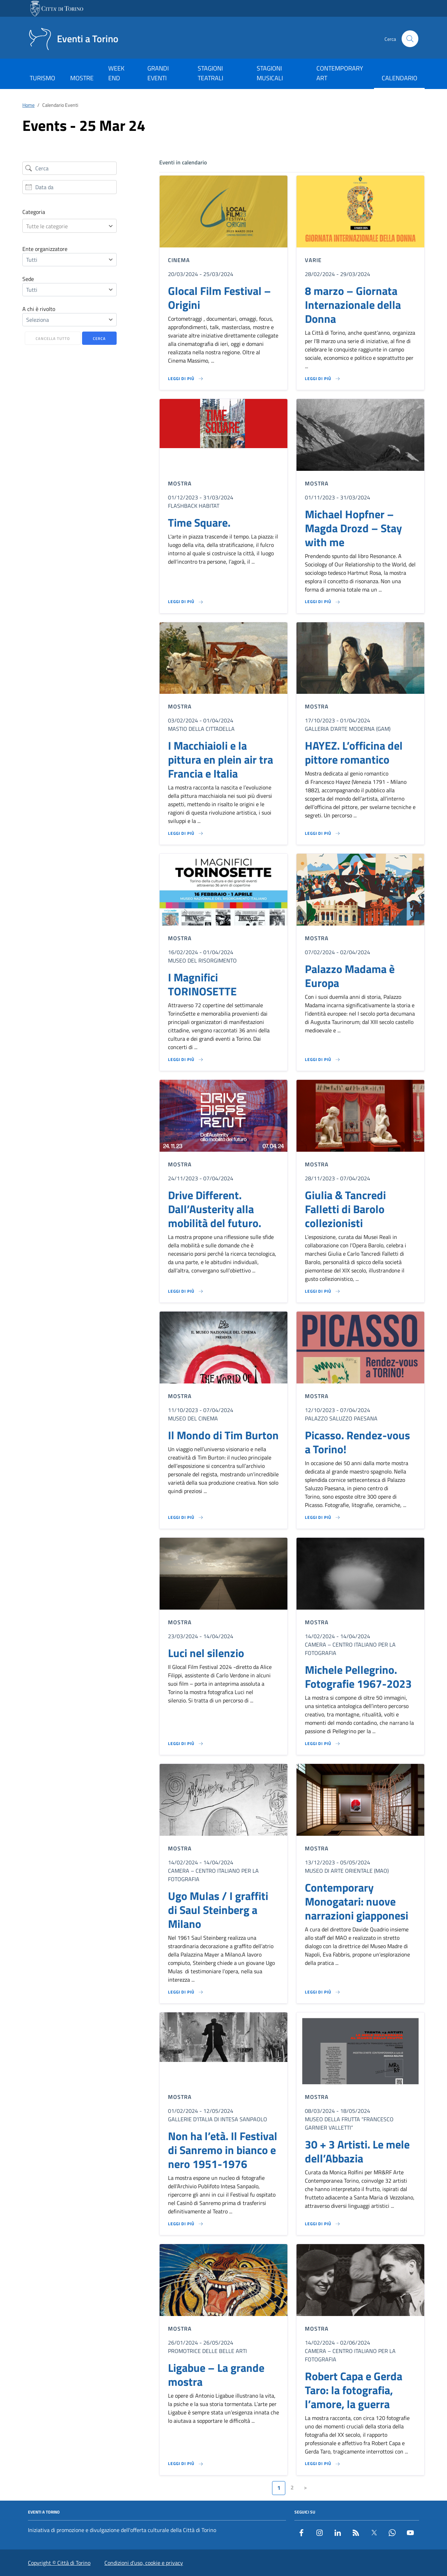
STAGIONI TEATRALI (210, 73)
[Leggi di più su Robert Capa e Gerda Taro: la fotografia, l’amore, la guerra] (322, 2463)
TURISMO (42, 78)
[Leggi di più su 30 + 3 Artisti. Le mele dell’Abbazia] (322, 2224)
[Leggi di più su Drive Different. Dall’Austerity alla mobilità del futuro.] (186, 1291)
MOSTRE (82, 78)
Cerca (99, 338)
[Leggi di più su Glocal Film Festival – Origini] (186, 378)
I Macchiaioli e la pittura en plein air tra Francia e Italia (220, 759)
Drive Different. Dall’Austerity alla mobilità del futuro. (214, 1209)
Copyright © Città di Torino (59, 2563)
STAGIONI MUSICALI (270, 73)
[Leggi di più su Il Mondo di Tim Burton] (186, 1517)
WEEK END (116, 73)
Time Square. (199, 522)
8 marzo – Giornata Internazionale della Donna (353, 305)
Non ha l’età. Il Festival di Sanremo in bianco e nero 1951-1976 (222, 2150)
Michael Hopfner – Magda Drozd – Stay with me (353, 528)
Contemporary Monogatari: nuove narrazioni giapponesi (356, 1901)
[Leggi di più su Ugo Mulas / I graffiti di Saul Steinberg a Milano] (186, 1992)
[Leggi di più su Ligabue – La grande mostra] (186, 2463)
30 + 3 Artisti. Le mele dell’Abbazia (357, 2151)
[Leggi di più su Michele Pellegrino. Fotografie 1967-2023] (322, 1743)
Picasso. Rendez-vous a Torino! (357, 1442)
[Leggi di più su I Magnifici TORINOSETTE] (186, 1059)
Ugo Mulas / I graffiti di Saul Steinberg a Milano (218, 1910)
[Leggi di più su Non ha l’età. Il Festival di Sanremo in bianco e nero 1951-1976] (186, 2224)
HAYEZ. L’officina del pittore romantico (354, 752)
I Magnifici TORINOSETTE (202, 984)
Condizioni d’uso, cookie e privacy (143, 2563)
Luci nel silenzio (206, 1653)
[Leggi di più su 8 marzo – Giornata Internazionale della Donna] (322, 378)
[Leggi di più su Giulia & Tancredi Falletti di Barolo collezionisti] (322, 1291)
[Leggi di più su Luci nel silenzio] (186, 1743)
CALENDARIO (399, 78)
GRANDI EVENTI (158, 73)
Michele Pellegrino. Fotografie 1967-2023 (358, 1677)
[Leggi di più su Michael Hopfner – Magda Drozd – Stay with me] (322, 601)
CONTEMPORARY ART (339, 73)
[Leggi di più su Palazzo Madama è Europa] (322, 1059)
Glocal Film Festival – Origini (219, 298)
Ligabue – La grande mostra (216, 2375)
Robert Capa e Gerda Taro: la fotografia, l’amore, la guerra (353, 2390)
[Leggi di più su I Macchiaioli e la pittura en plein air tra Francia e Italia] (186, 833)
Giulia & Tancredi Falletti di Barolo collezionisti (345, 1209)
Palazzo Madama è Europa (350, 976)
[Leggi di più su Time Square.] (186, 601)
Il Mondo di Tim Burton (223, 1435)
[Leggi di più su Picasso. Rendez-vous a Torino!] (322, 1517)
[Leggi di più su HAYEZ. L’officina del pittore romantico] (322, 833)
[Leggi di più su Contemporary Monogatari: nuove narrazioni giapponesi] (322, 1992)
